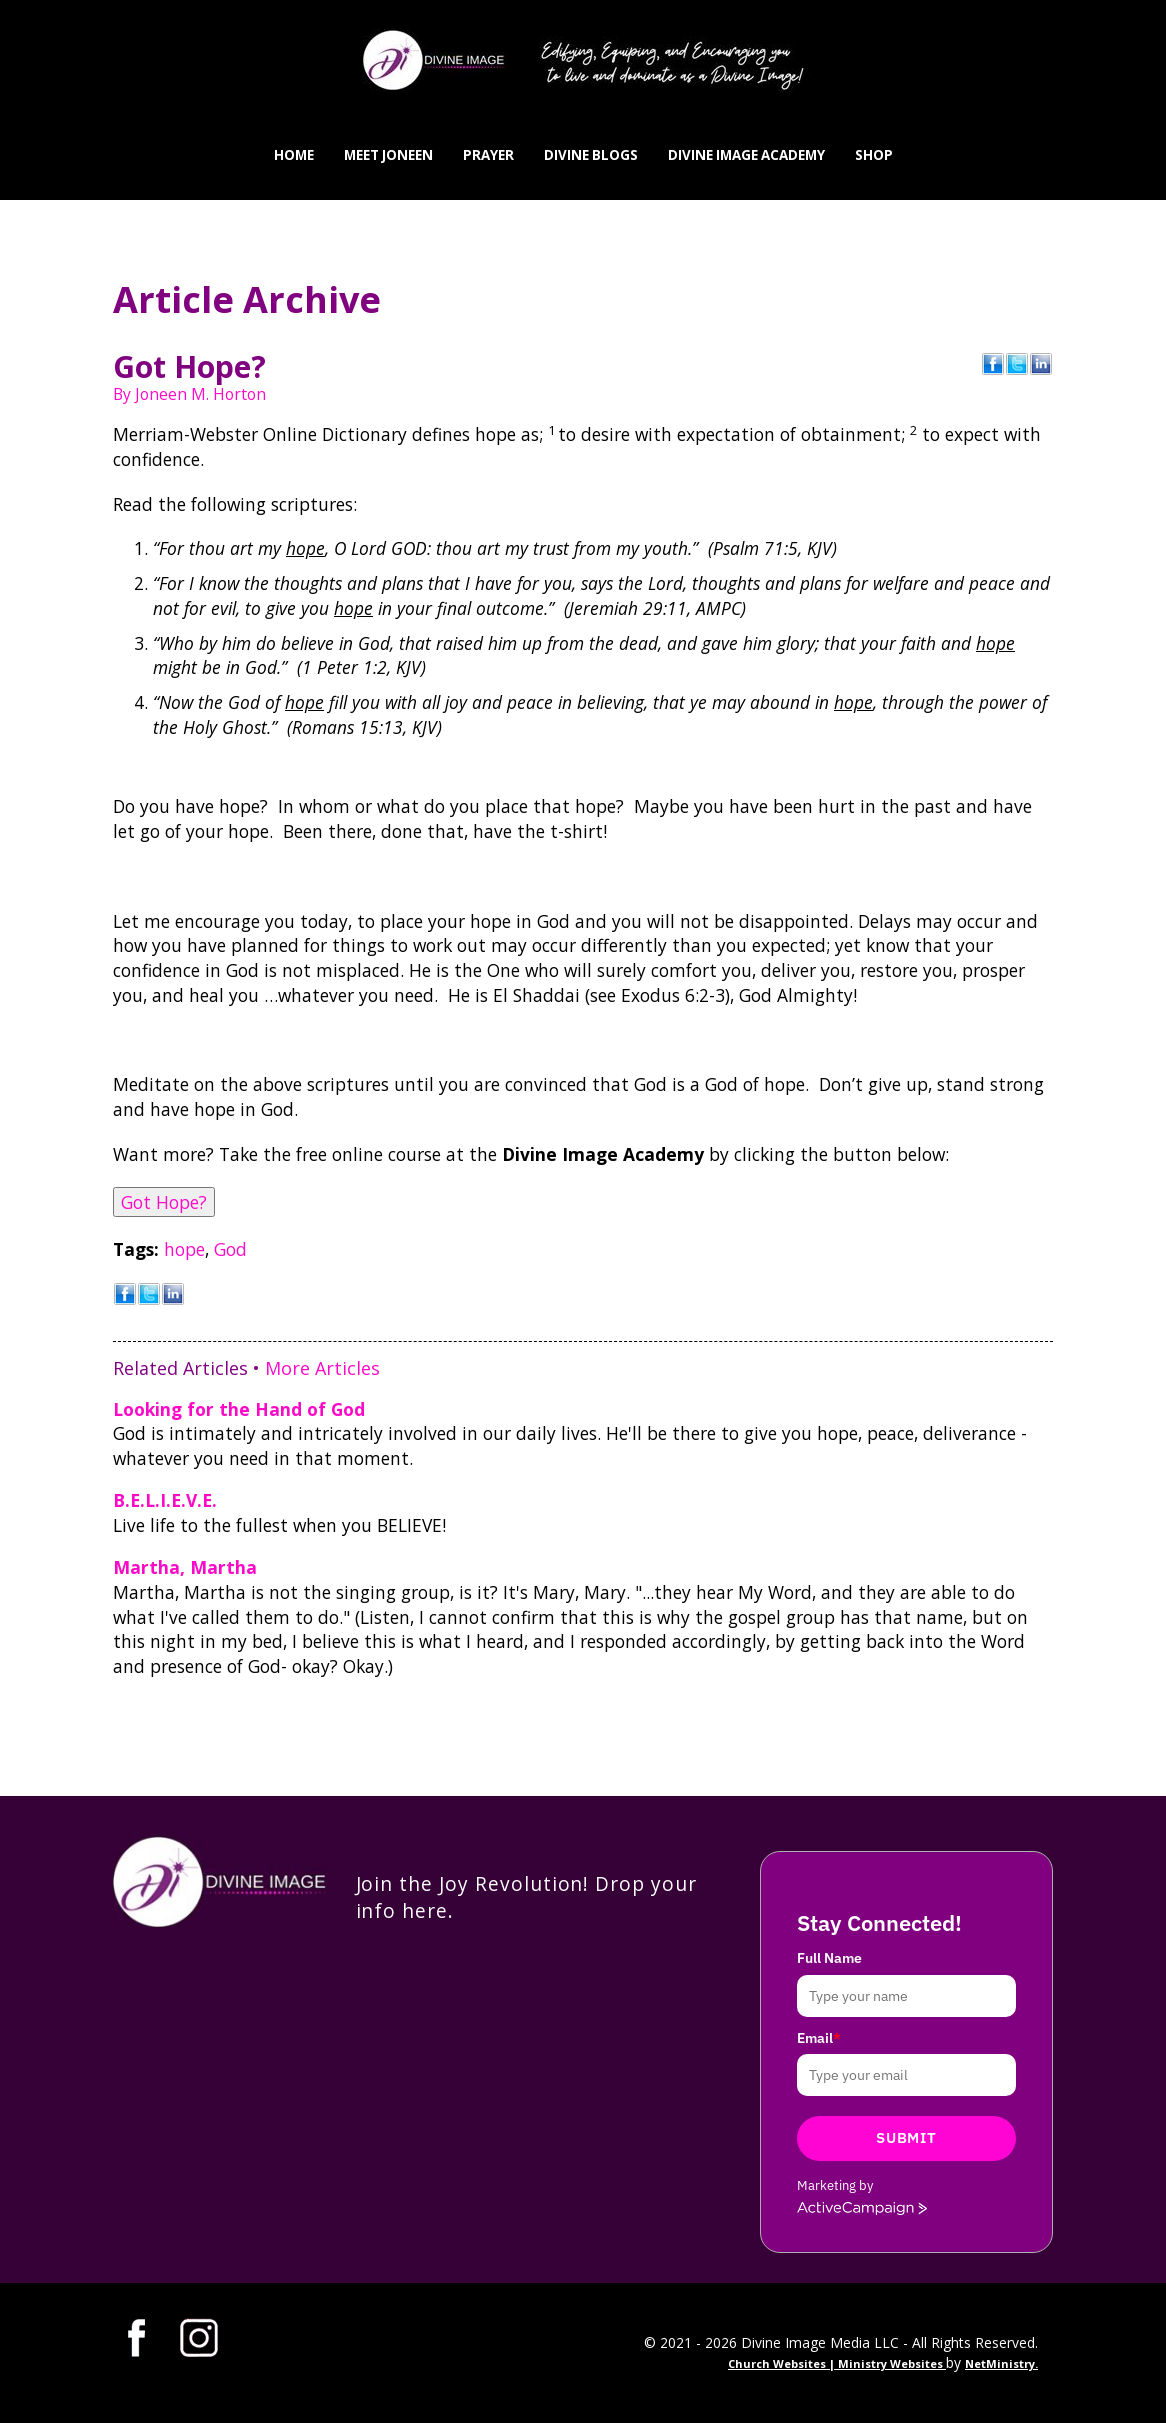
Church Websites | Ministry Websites (837, 2363)
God (230, 1249)
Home (294, 155)
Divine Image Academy (746, 155)
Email (819, 2038)
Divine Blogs (591, 155)
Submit (906, 2137)
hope (184, 1249)
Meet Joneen (388, 155)
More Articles (322, 1368)
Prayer (488, 155)
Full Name (829, 1958)
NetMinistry (1000, 2363)
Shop (874, 155)
